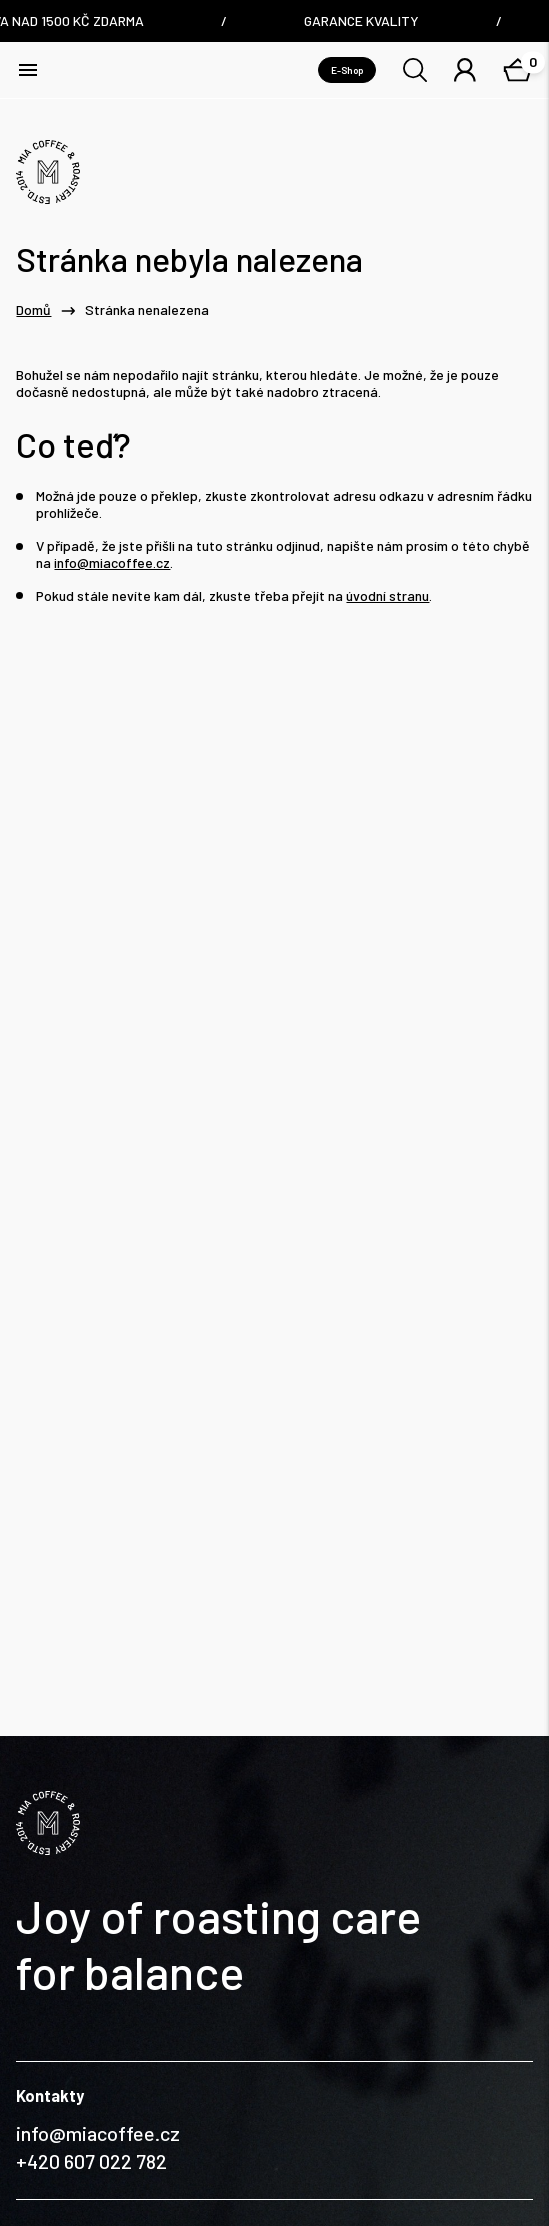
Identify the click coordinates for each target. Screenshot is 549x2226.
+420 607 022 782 (91, 1899)
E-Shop (347, 70)
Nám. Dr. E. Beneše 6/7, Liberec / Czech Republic (124, 2037)
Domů (33, 310)
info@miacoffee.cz (112, 563)
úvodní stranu (387, 596)
